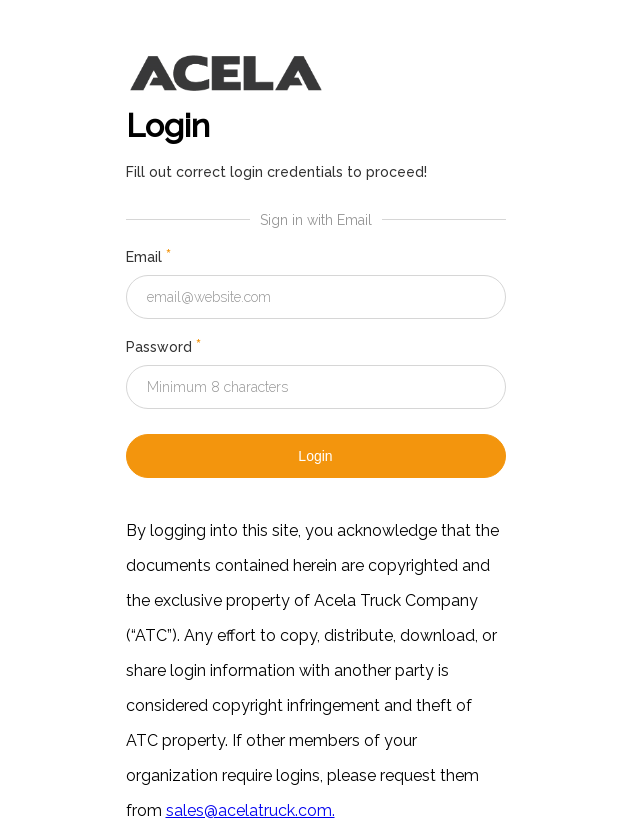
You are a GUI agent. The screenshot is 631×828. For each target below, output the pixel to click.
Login (315, 456)
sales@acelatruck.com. (250, 810)
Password (163, 347)
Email (148, 257)
